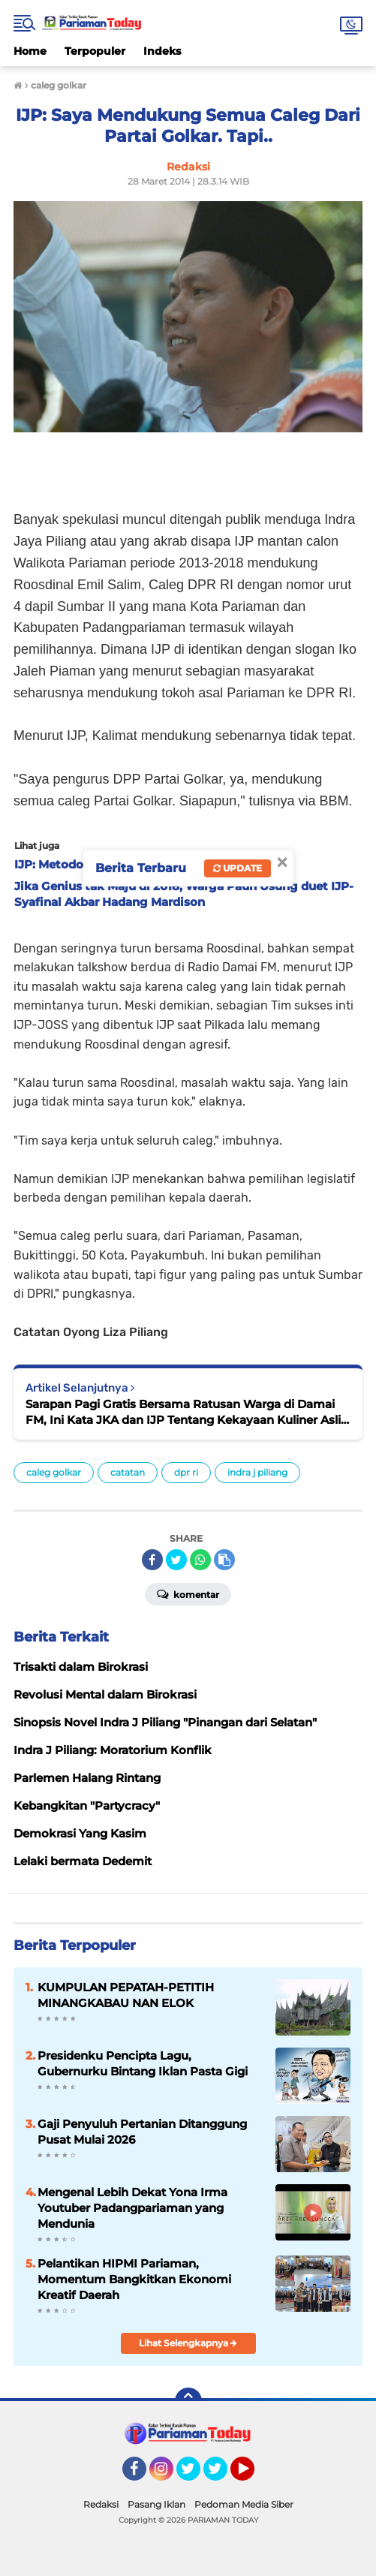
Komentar (188, 1593)
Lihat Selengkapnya (188, 2343)
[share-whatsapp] (200, 1559)
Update (237, 868)
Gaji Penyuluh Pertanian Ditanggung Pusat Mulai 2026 (142, 2132)
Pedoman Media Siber (243, 2504)
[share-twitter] (176, 1559)
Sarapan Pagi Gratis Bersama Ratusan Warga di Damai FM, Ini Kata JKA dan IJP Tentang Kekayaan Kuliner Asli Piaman (183, 1412)
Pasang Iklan (156, 2504)
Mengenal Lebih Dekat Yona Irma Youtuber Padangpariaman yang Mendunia (132, 2208)
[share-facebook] (152, 1559)
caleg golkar (53, 1472)
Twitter (195, 2475)
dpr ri (186, 1472)
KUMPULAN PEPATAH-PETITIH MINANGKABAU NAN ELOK (126, 1995)
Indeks (162, 51)
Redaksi (101, 2504)
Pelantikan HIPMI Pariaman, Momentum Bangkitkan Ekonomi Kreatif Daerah (134, 2279)
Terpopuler (95, 51)
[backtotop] (188, 2401)
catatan (127, 1472)
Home (30, 51)
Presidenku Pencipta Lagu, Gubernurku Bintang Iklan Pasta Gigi (143, 2063)
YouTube (252, 2475)
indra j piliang (257, 1472)
